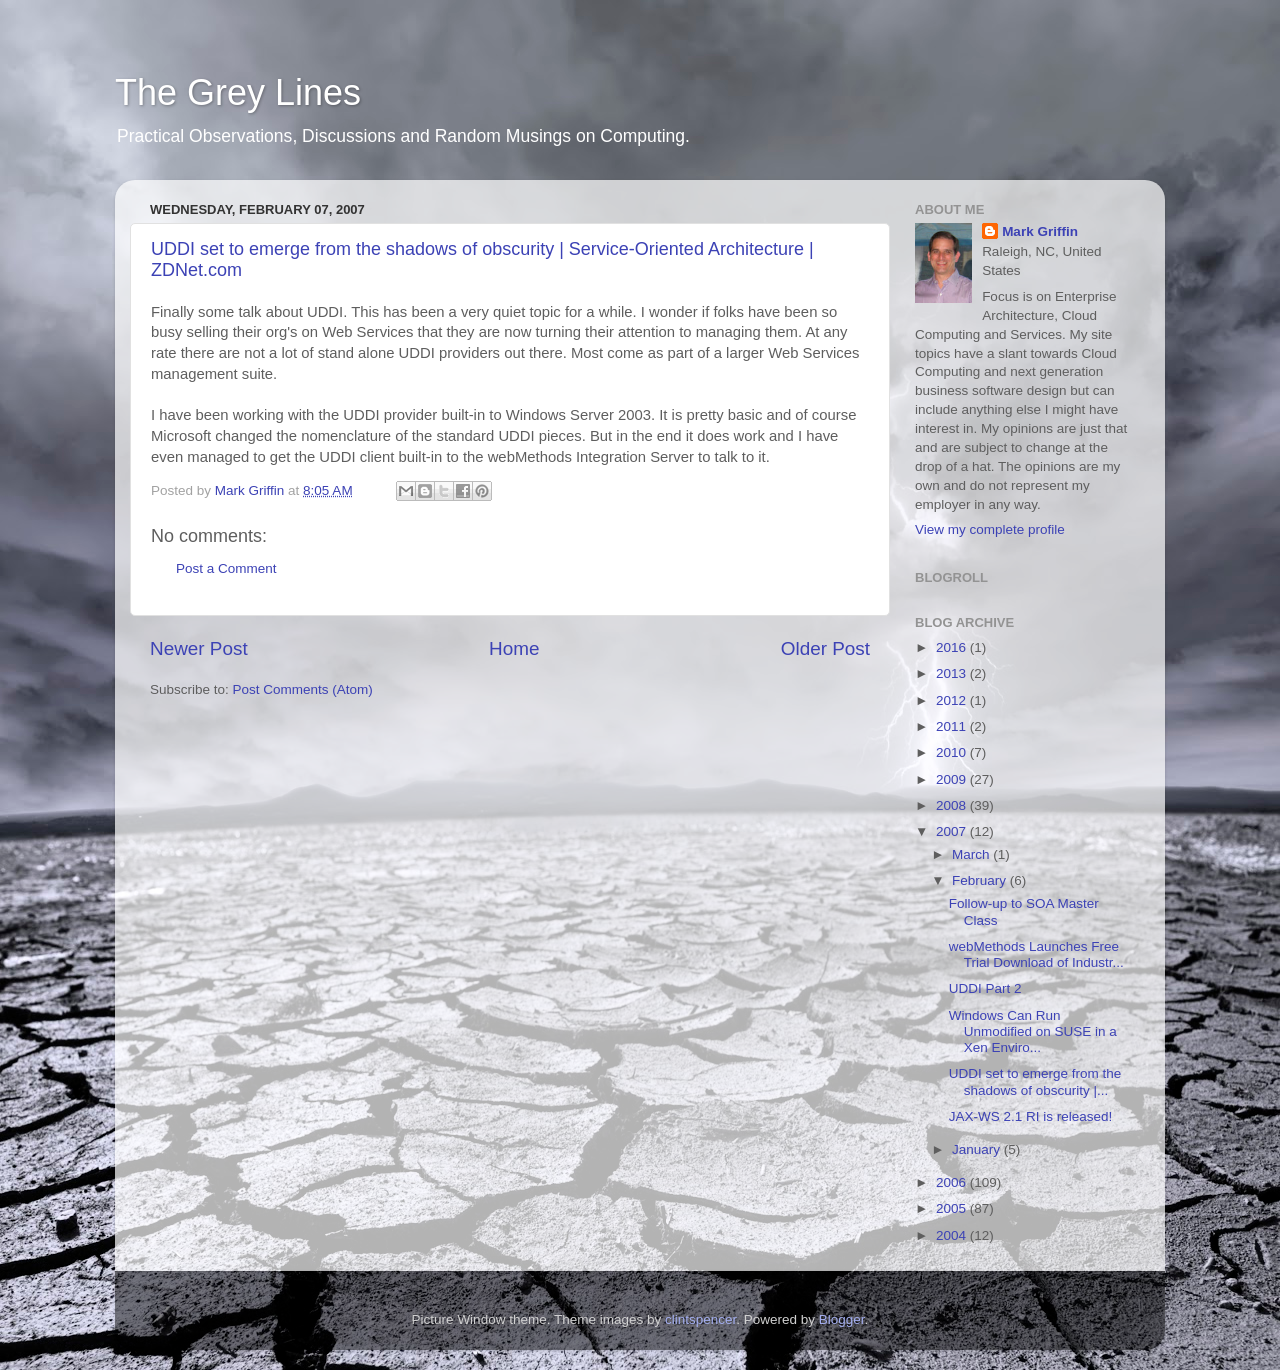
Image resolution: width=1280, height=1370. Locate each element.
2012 (953, 700)
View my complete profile (990, 529)
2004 (953, 1235)
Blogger (842, 1319)
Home (514, 648)
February (981, 880)
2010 (953, 752)
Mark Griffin (1040, 231)
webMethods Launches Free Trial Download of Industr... (1036, 954)
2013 (953, 673)
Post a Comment (226, 568)
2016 (953, 647)
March (972, 854)
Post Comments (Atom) (303, 689)
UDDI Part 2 (985, 988)
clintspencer (700, 1319)
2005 (953, 1208)
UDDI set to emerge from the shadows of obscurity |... (1035, 1081)
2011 (953, 726)
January (978, 1149)
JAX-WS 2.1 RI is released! (1031, 1116)
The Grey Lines (238, 92)
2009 (953, 779)
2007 (953, 831)
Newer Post (199, 648)
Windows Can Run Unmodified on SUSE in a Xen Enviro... (1033, 1031)
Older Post (825, 648)
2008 (953, 805)
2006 (953, 1182)
